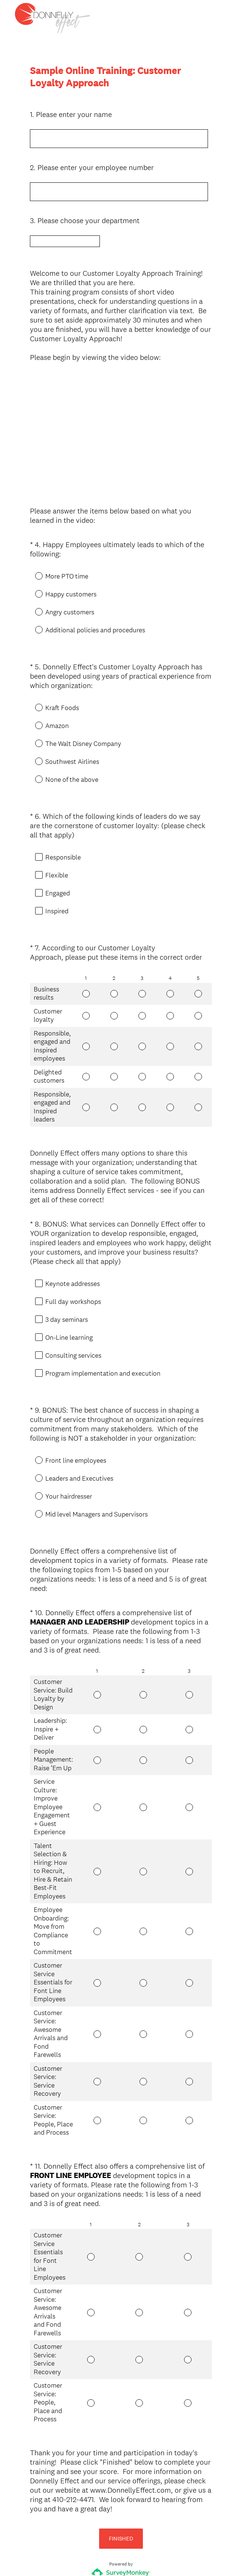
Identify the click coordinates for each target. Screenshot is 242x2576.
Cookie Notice (131, 2558)
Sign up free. (158, 2521)
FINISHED (121, 2477)
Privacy (104, 2558)
